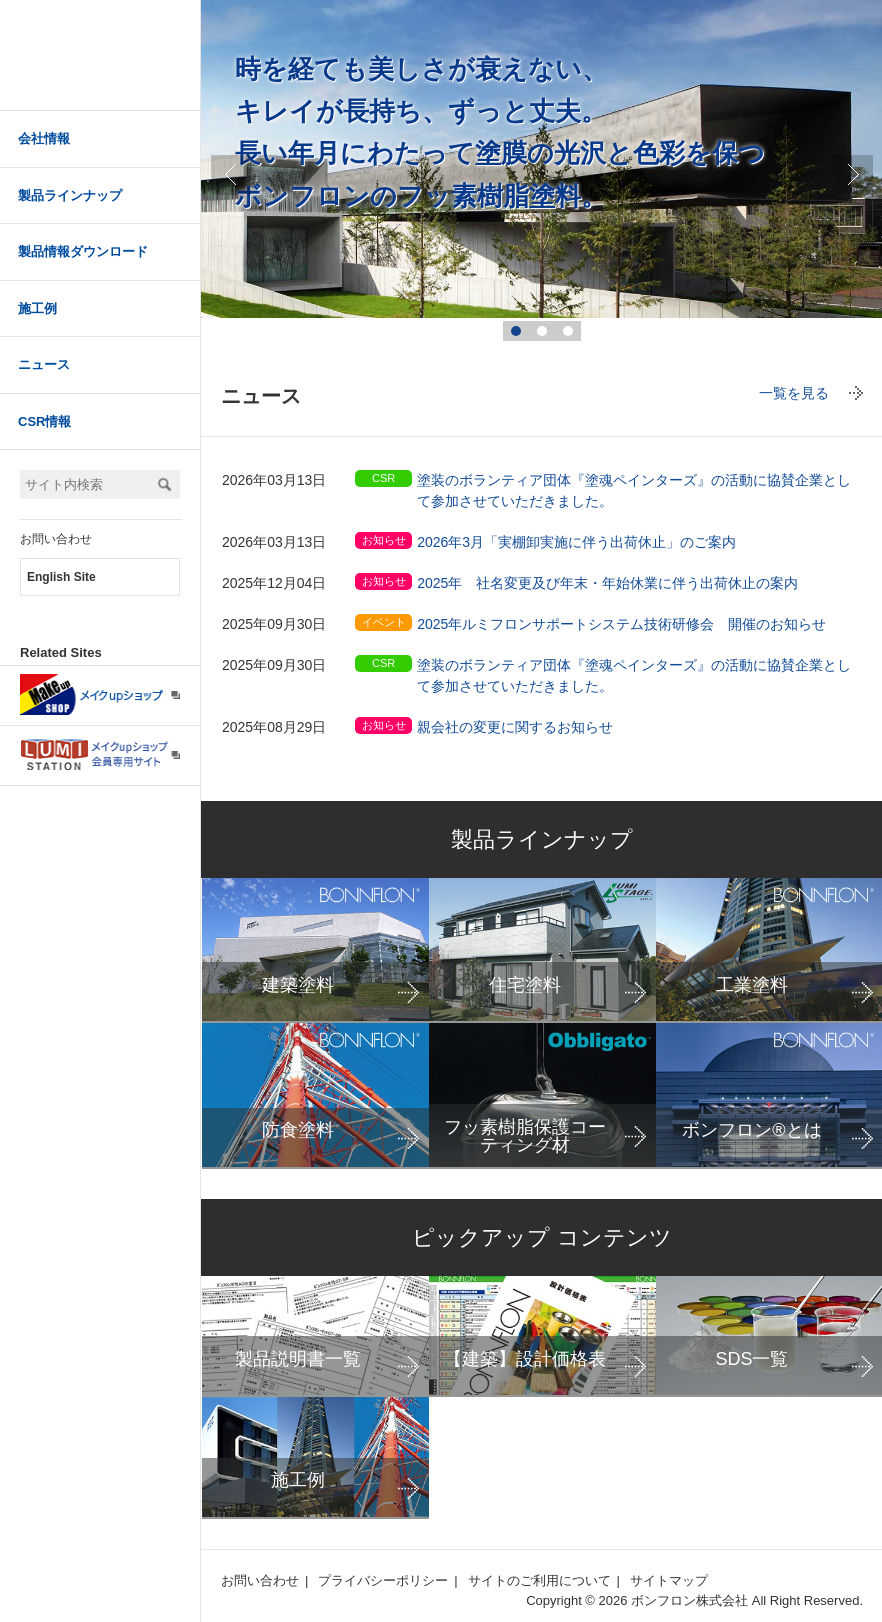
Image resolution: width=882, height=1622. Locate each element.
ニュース (44, 364)
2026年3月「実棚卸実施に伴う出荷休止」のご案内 (576, 542)
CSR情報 (44, 421)
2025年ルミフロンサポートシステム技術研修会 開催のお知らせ (621, 624)
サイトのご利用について (539, 1580)
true (853, 175)
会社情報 (44, 138)
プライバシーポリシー (383, 1580)
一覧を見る (794, 393)
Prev (231, 175)
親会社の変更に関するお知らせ (515, 727)
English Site (61, 577)
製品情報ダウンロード (83, 251)
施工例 (37, 308)
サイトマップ (669, 1580)
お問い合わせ (56, 539)
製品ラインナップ (70, 195)
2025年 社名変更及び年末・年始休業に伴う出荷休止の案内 (607, 583)
